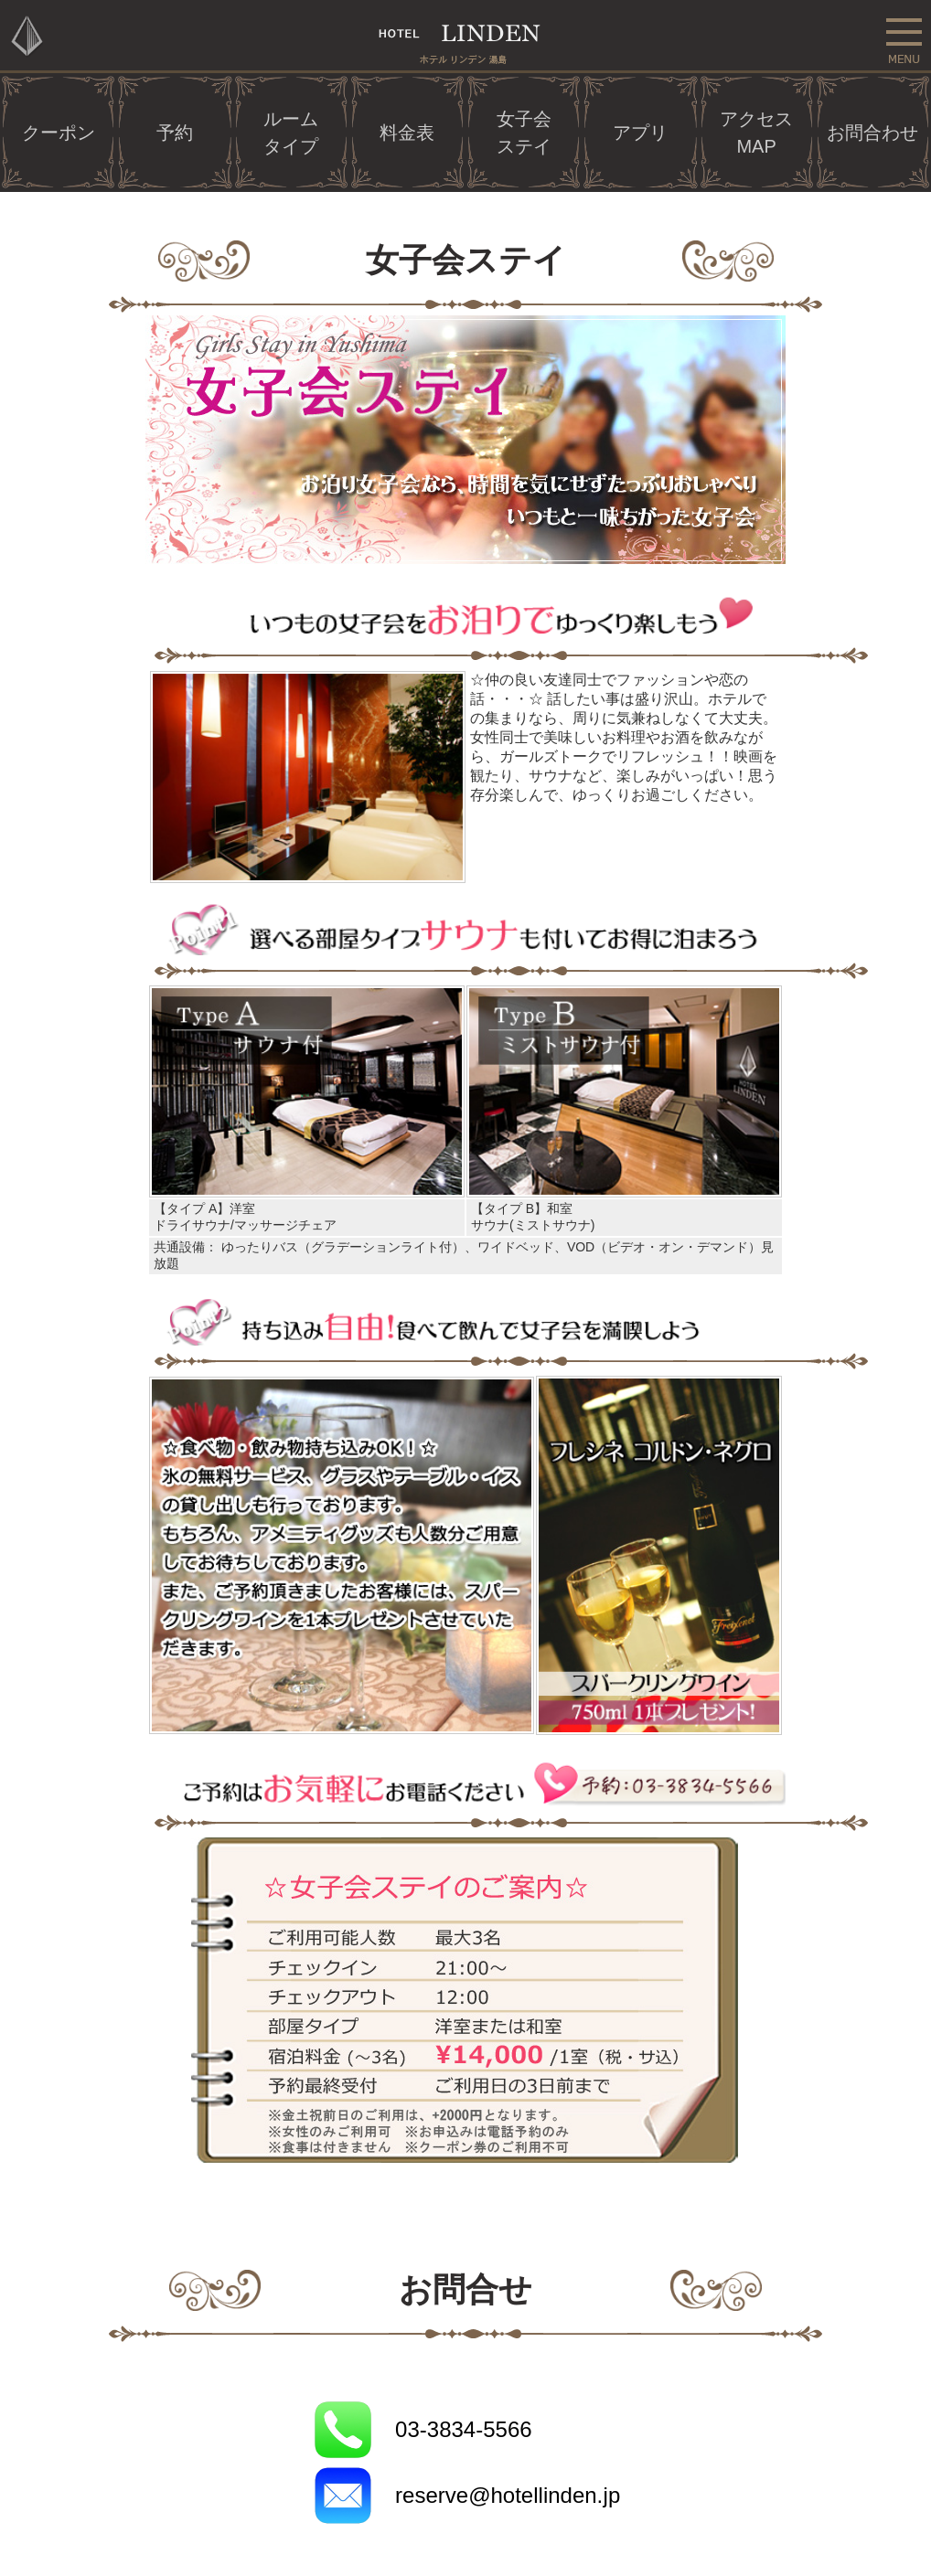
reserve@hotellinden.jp (507, 2495)
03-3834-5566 (463, 2429)
